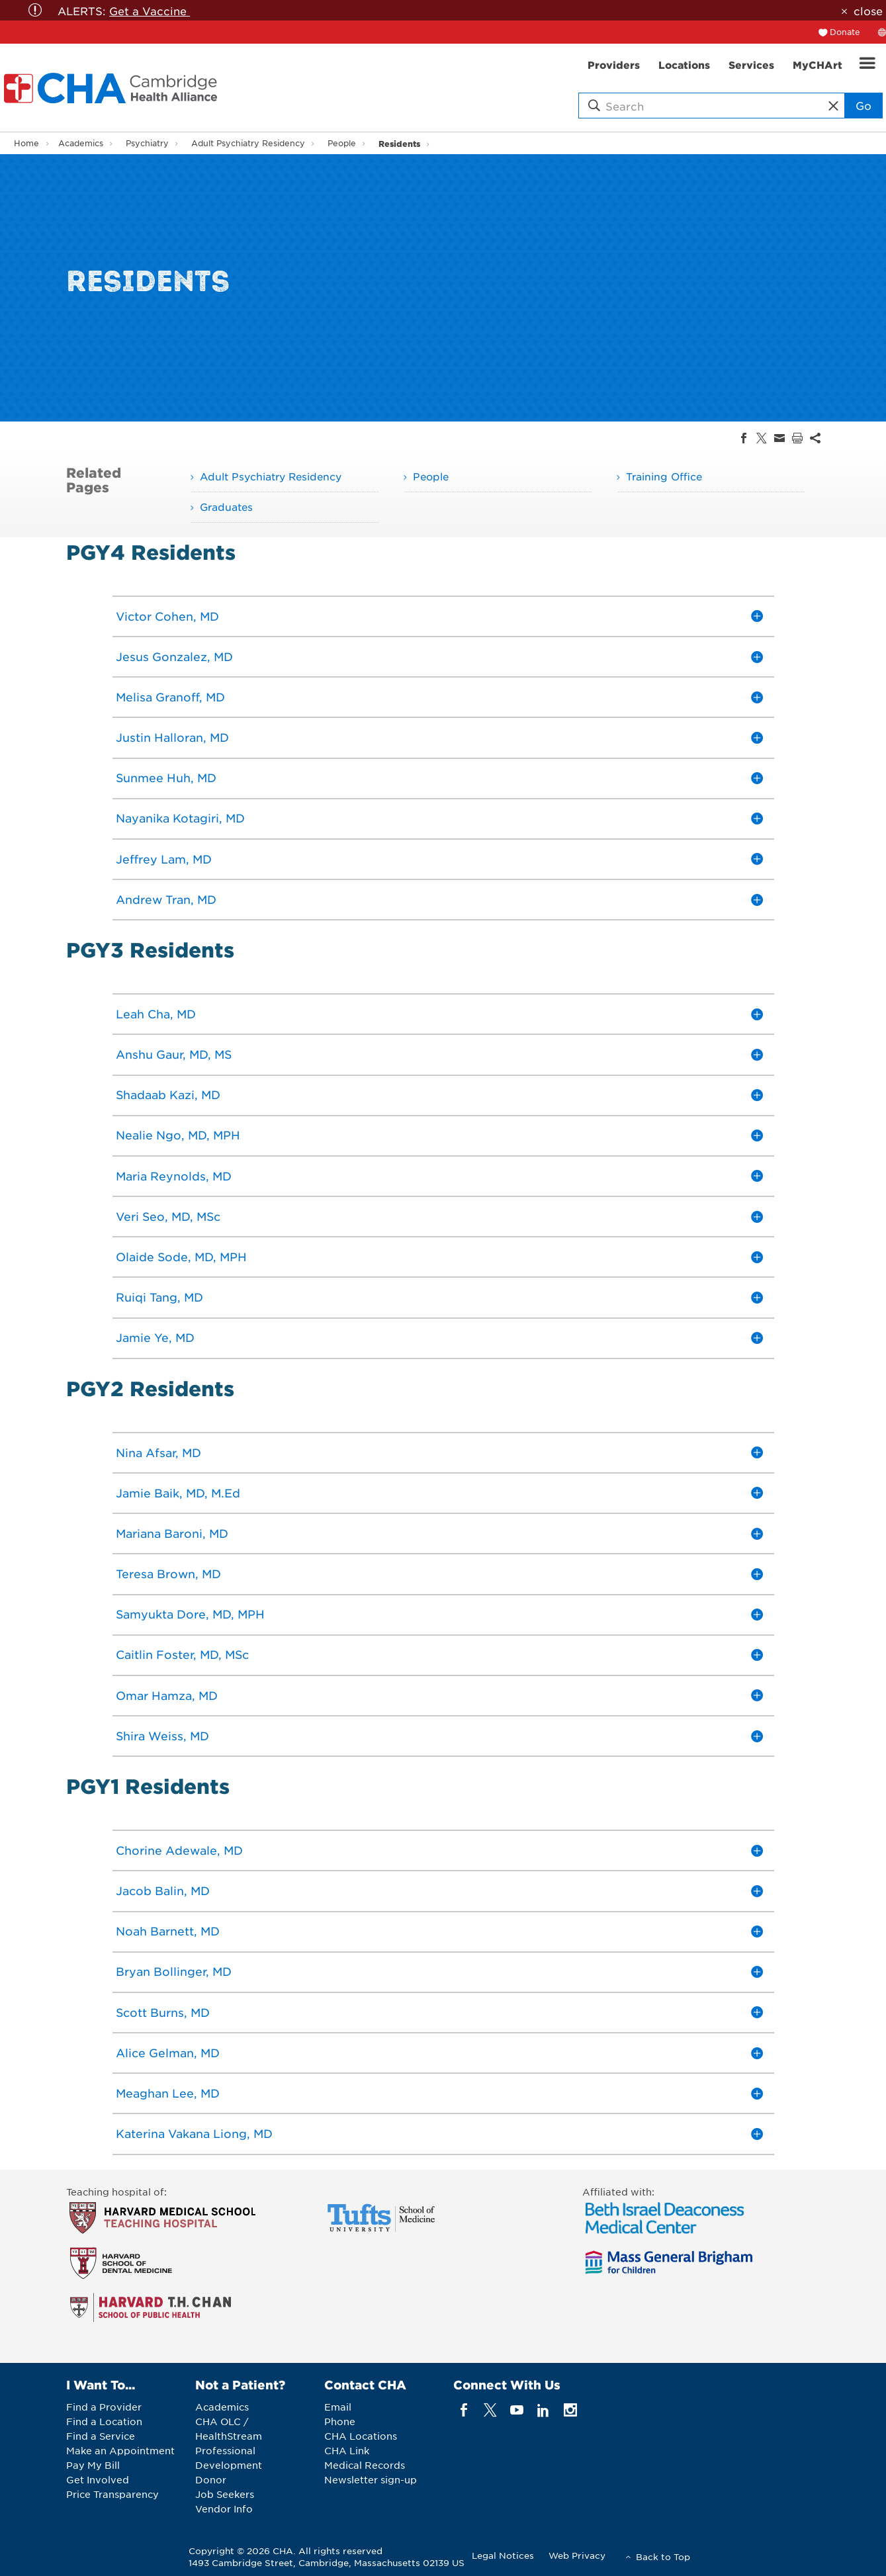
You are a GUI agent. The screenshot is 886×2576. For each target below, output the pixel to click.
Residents (399, 143)
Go (863, 105)
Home (26, 143)
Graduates (226, 506)
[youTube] (517, 2410)
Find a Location (104, 2421)
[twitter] (490, 2410)
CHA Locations (360, 2436)
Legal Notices (503, 2555)
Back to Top (663, 2556)
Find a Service (100, 2436)
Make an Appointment (120, 2450)
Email (337, 2407)
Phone (339, 2421)
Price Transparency (112, 2494)
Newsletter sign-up (370, 2479)
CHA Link (346, 2450)
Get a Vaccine (149, 10)
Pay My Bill (93, 2465)
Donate (845, 31)
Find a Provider (104, 2407)
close (868, 10)
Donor (210, 2479)
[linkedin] (543, 2410)
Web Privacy (577, 2555)
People (342, 143)
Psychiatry (147, 143)
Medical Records (364, 2465)
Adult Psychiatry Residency (248, 143)
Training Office (664, 476)
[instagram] (570, 2410)
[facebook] (463, 2410)
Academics (80, 143)
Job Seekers (224, 2494)
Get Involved (97, 2479)
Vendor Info (224, 2508)
